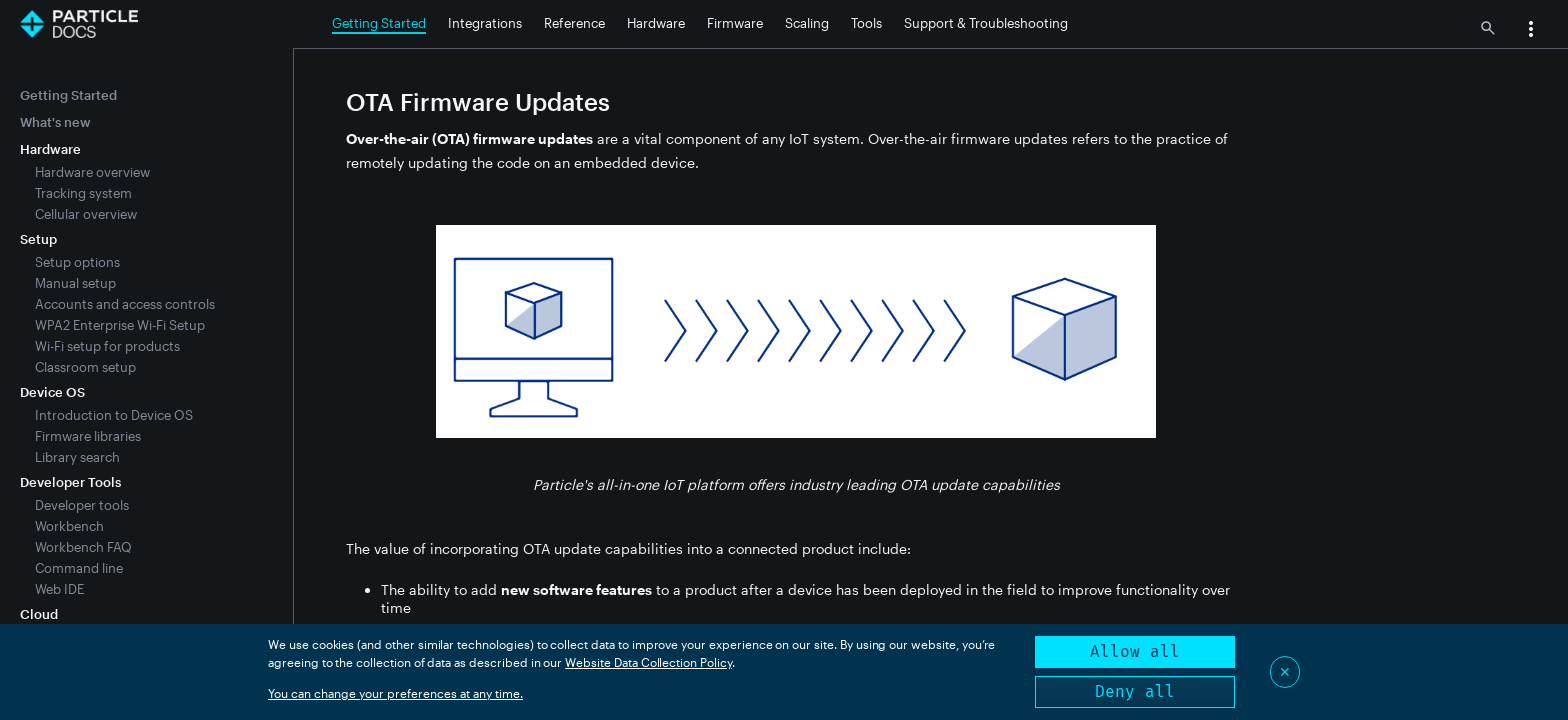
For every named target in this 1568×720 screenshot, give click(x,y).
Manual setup (75, 283)
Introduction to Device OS (114, 415)
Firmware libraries (88, 436)
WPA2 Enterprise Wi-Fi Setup (120, 325)
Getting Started (379, 23)
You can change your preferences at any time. (395, 693)
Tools (866, 23)
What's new (55, 122)
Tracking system (83, 193)
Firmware (735, 23)
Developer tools (82, 505)
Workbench (69, 526)
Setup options (77, 262)
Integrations (485, 23)
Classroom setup (85, 367)
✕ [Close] (1285, 671)
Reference (574, 23)
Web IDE (59, 589)
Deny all (1135, 691)
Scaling (807, 23)
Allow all (1135, 651)
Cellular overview (86, 214)
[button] (1531, 31)
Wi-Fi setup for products (107, 346)
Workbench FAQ (83, 547)
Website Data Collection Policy (648, 662)
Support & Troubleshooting (986, 23)
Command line (79, 568)
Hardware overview (92, 172)
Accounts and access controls (125, 304)
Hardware (656, 23)
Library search (77, 457)
